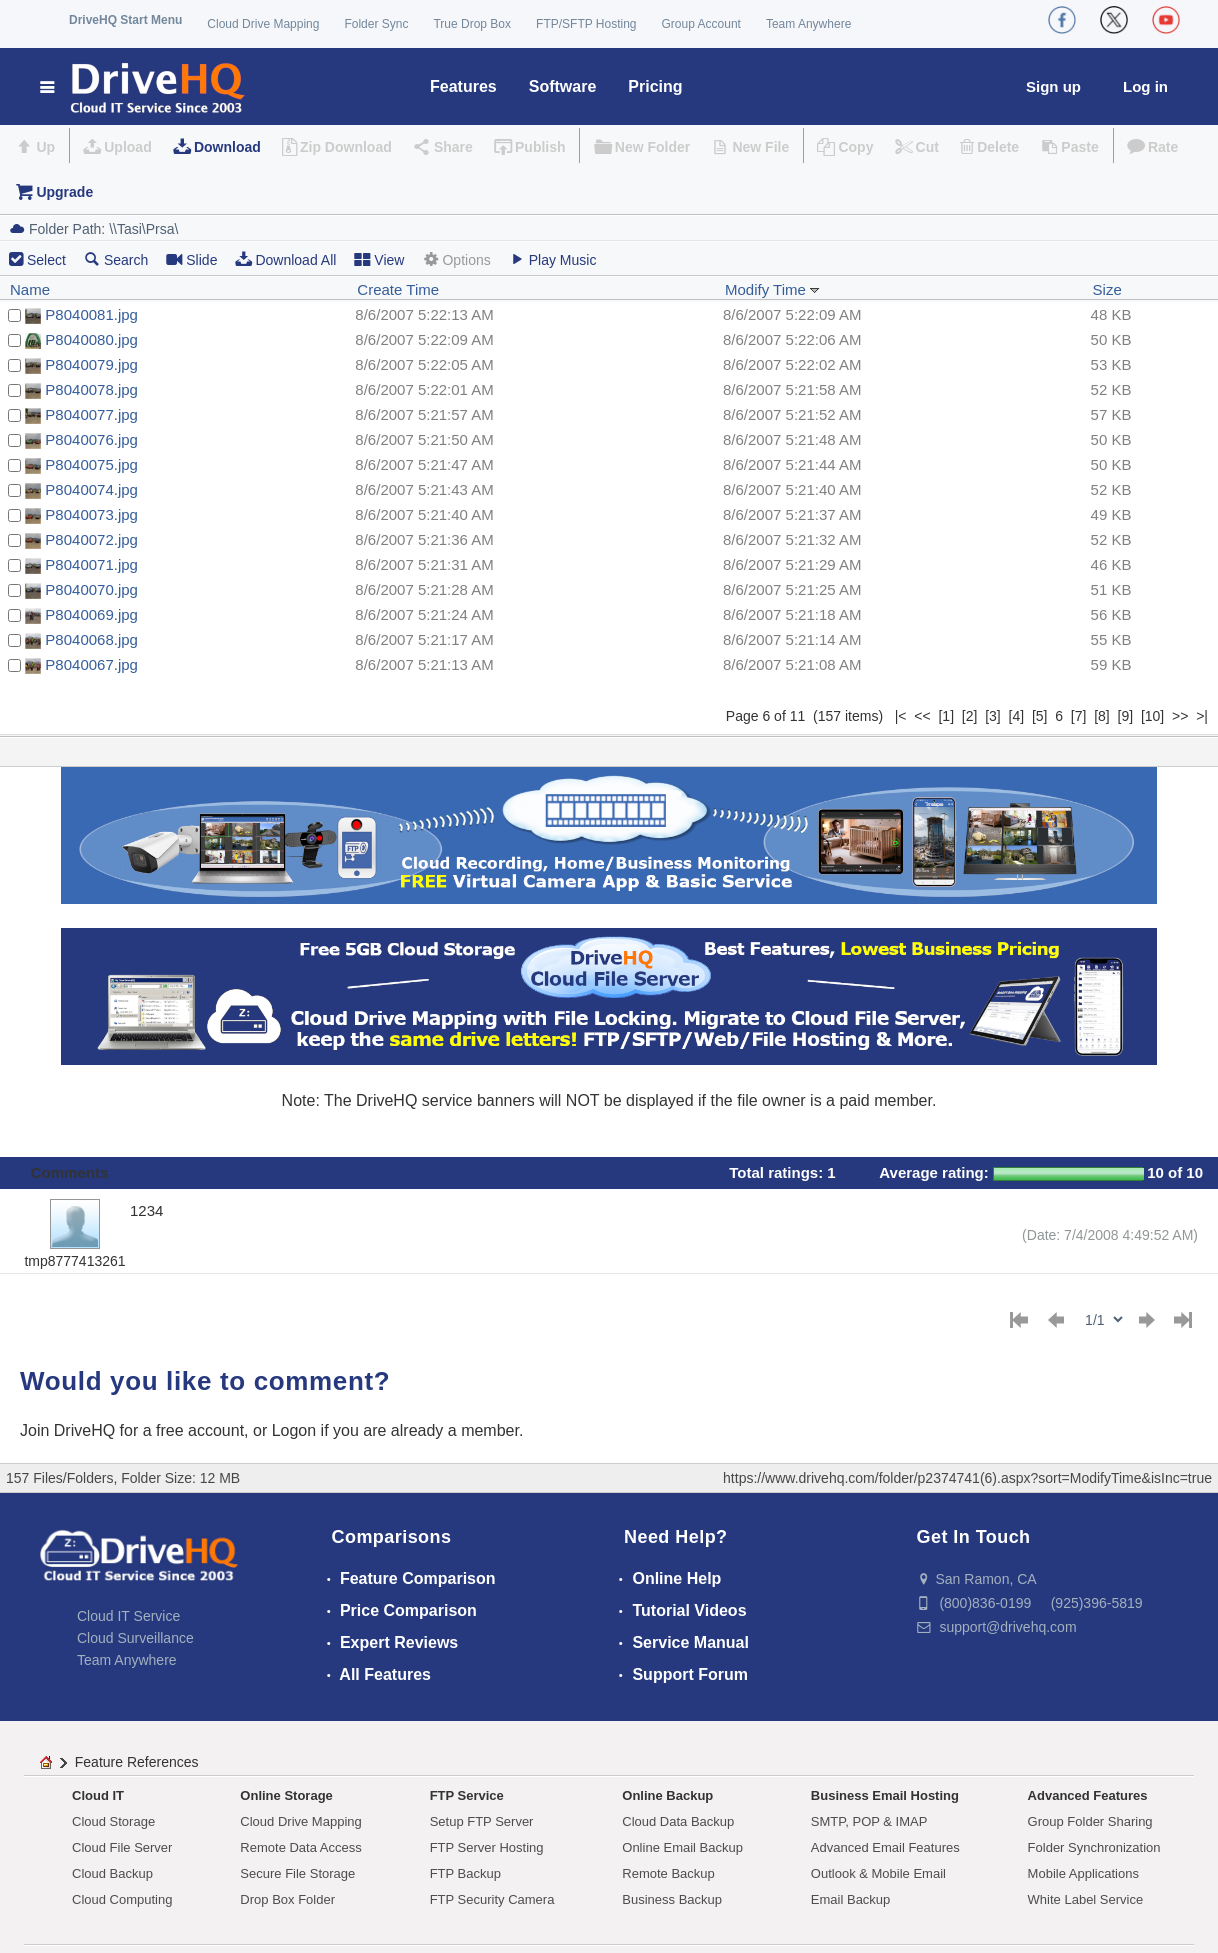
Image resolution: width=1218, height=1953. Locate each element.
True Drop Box (472, 24)
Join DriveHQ (70, 1430)
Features (463, 86)
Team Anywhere (808, 24)
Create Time (398, 289)
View (379, 259)
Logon (294, 1430)
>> (1180, 716)
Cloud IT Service (128, 1616)
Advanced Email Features (885, 1847)
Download (227, 147)
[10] (1152, 716)
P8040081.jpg (91, 314)
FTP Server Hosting (487, 1847)
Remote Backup (668, 1873)
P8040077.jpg (91, 414)
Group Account (701, 24)
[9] (1126, 716)
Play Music (553, 259)
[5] (1040, 716)
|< (901, 716)
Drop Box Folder (287, 1899)
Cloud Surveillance (135, 1638)
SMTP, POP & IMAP (869, 1821)
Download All (285, 259)
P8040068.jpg (91, 639)
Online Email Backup (682, 1847)
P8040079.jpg (91, 364)
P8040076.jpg (91, 439)
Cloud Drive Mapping (263, 24)
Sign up (1053, 86)
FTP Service (467, 1795)
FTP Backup (465, 1873)
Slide (191, 259)
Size (1107, 289)
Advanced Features (1088, 1795)
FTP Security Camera (492, 1899)
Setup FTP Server (482, 1821)
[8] (1102, 716)
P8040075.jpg (91, 464)
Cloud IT (98, 1795)
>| (1202, 716)
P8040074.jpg (91, 489)
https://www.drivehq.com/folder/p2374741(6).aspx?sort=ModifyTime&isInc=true (967, 1478)
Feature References (137, 1762)
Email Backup (850, 1899)
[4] (1017, 716)
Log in (1145, 86)
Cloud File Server (122, 1847)
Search (116, 259)
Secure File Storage (297, 1873)
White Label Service (1086, 1899)
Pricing (655, 86)
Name (30, 289)
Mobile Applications (1083, 1873)
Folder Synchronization (1094, 1847)
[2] (970, 716)
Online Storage (286, 1795)
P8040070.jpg (91, 589)
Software (563, 86)
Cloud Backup (112, 1873)
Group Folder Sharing (1090, 1821)
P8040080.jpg (91, 339)
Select (46, 260)
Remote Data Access (300, 1847)
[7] (1079, 716)
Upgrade (64, 192)
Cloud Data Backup (678, 1821)
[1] (946, 716)
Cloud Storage (113, 1821)
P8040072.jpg (91, 539)
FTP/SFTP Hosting (586, 24)
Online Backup (667, 1795)
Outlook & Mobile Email (878, 1873)
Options (456, 259)
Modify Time (772, 289)
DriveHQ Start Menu (125, 20)
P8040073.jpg (91, 514)
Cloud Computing (122, 1899)
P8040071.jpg (91, 564)
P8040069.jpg (91, 614)
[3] (993, 716)
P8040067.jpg (91, 664)
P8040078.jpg (91, 389)
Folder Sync (376, 24)
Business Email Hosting (885, 1795)
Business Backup (672, 1899)
